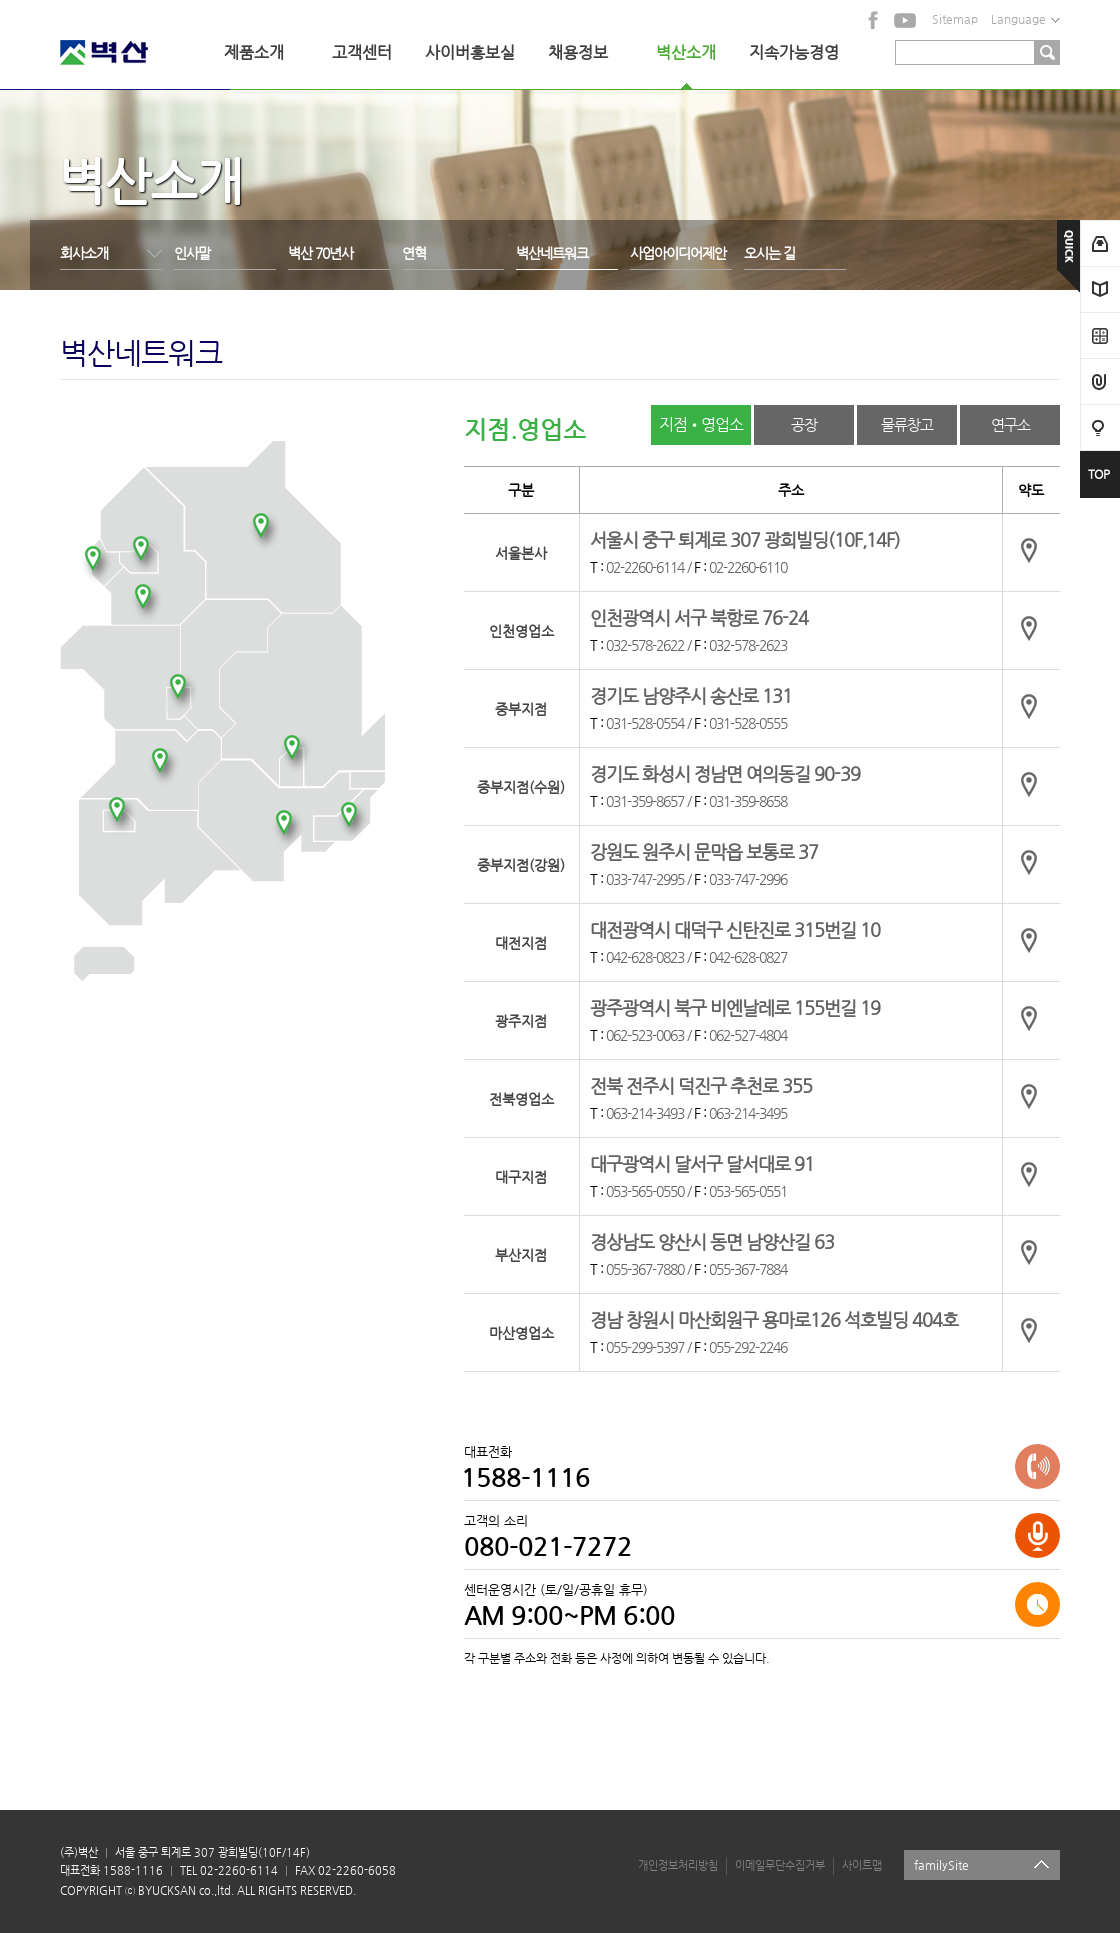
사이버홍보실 (470, 52)
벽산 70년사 (320, 253)
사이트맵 (862, 1865)
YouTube (905, 20)
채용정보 (578, 52)
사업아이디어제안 (678, 253)
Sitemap (955, 19)
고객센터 (362, 52)
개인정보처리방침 (678, 1865)
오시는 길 (769, 253)
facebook (874, 20)
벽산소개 (686, 52)
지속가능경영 (794, 52)
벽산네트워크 (552, 253)
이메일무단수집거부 (780, 1865)
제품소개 (254, 52)
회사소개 (84, 253)
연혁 (414, 253)
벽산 (130, 52)
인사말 (192, 253)
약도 (1031, 550)
